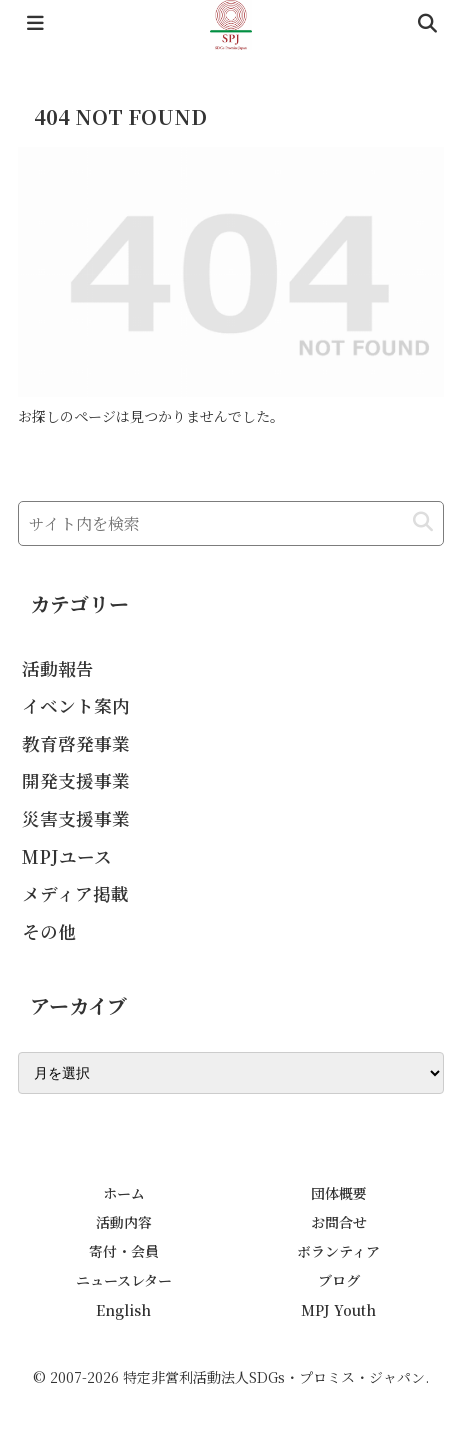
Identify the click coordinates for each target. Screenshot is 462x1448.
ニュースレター (124, 1280)
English (123, 1310)
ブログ (339, 1280)
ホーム (124, 1193)
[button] (423, 522)
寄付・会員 (124, 1251)
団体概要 (339, 1193)
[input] (230, 523)
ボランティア (338, 1251)
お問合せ (339, 1222)
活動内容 (124, 1222)
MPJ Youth (338, 1310)
